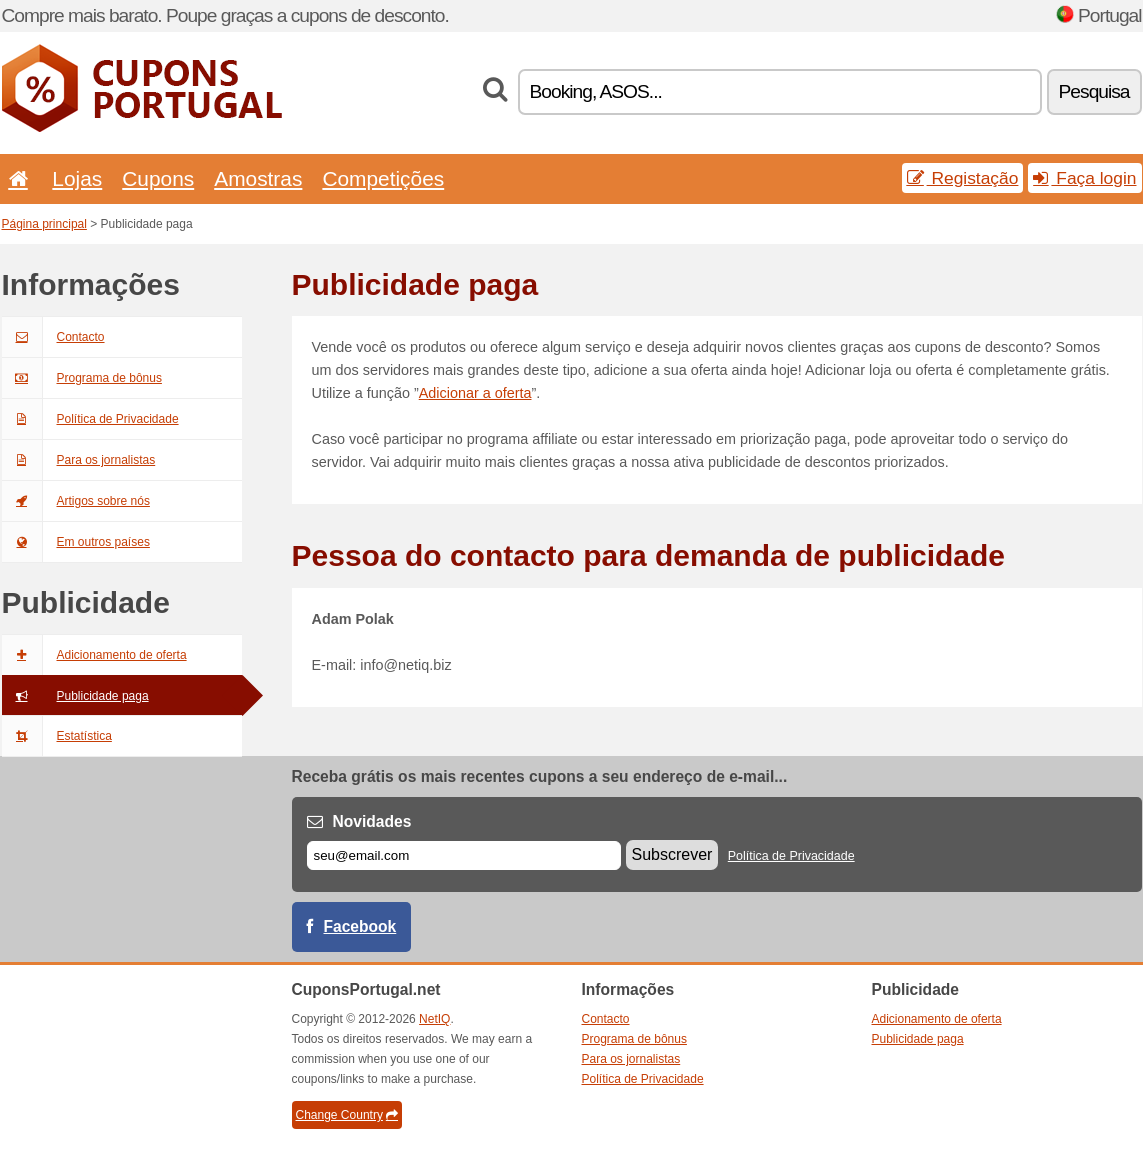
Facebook (360, 926)
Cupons (158, 178)
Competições (383, 178)
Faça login (1084, 178)
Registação (963, 178)
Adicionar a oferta (475, 393)
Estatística (57, 736)
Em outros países (76, 542)
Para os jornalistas (79, 460)
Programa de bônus (82, 378)
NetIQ (434, 1019)
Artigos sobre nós (76, 501)
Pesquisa (1094, 91)
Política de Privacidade (90, 419)
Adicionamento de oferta (94, 655)
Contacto (53, 337)
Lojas (77, 178)
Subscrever (672, 854)
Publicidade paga (75, 696)
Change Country (347, 1115)
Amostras (258, 178)
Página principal (44, 224)
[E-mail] (464, 855)
